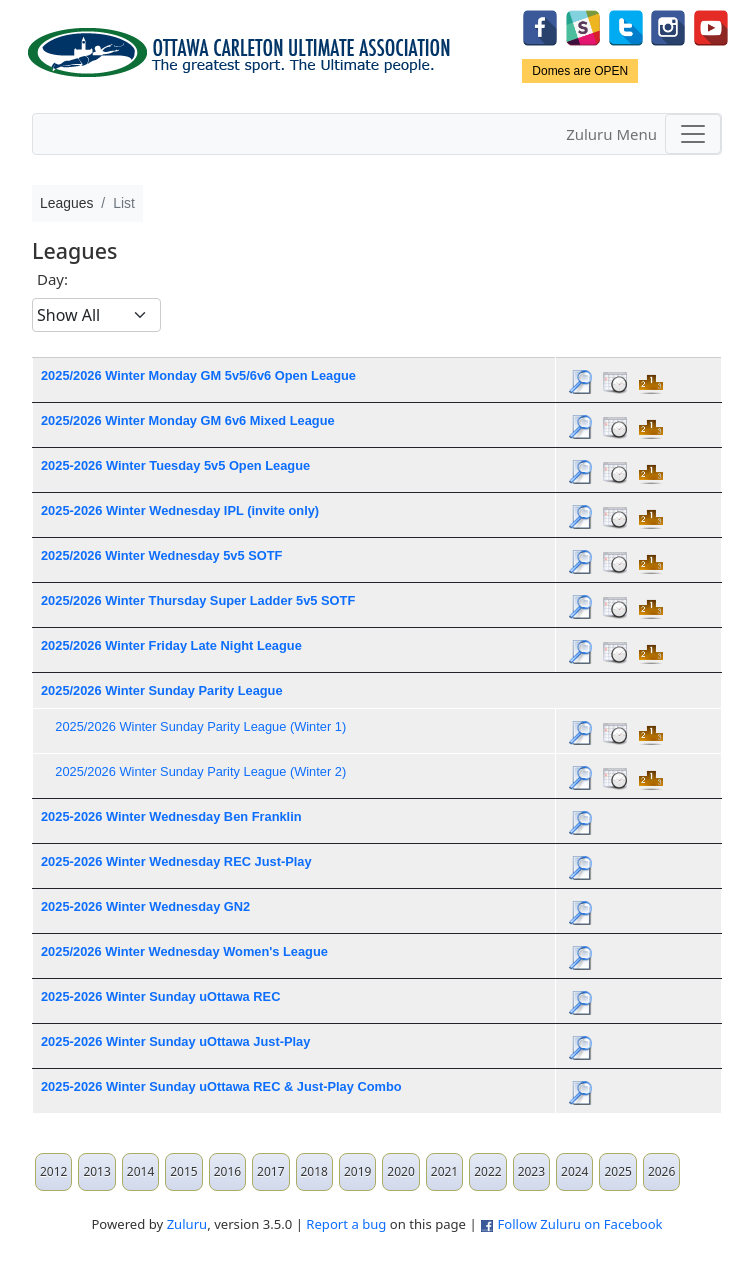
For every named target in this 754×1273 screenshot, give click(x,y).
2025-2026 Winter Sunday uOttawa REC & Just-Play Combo (221, 1086)
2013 (96, 1171)
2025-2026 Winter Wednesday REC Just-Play (176, 861)
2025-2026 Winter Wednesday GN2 (145, 906)
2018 (314, 1171)
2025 (617, 1171)
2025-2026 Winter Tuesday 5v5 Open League (175, 465)
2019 (357, 1171)
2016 (227, 1171)
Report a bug (346, 1224)
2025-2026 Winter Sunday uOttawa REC (160, 996)
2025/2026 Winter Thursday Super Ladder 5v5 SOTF (198, 600)
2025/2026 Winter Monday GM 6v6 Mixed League (188, 420)
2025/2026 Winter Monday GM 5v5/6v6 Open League (198, 375)
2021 (444, 1171)
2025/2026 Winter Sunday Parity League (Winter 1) (200, 726)
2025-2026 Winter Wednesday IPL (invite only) (180, 510)
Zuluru (187, 1224)
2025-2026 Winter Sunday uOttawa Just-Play (175, 1041)
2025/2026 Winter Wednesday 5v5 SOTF (161, 555)
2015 (183, 1171)
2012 (53, 1171)
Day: (52, 279)
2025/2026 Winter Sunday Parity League (162, 690)
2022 (487, 1171)
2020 (400, 1171)
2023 (531, 1171)
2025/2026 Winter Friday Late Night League (171, 645)
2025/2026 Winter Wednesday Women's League (184, 951)
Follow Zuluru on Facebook (579, 1224)
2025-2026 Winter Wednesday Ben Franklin (171, 816)
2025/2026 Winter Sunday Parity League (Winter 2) (200, 771)
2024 (574, 1171)
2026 (661, 1171)
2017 (270, 1171)
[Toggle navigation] (693, 134)
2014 (140, 1171)
